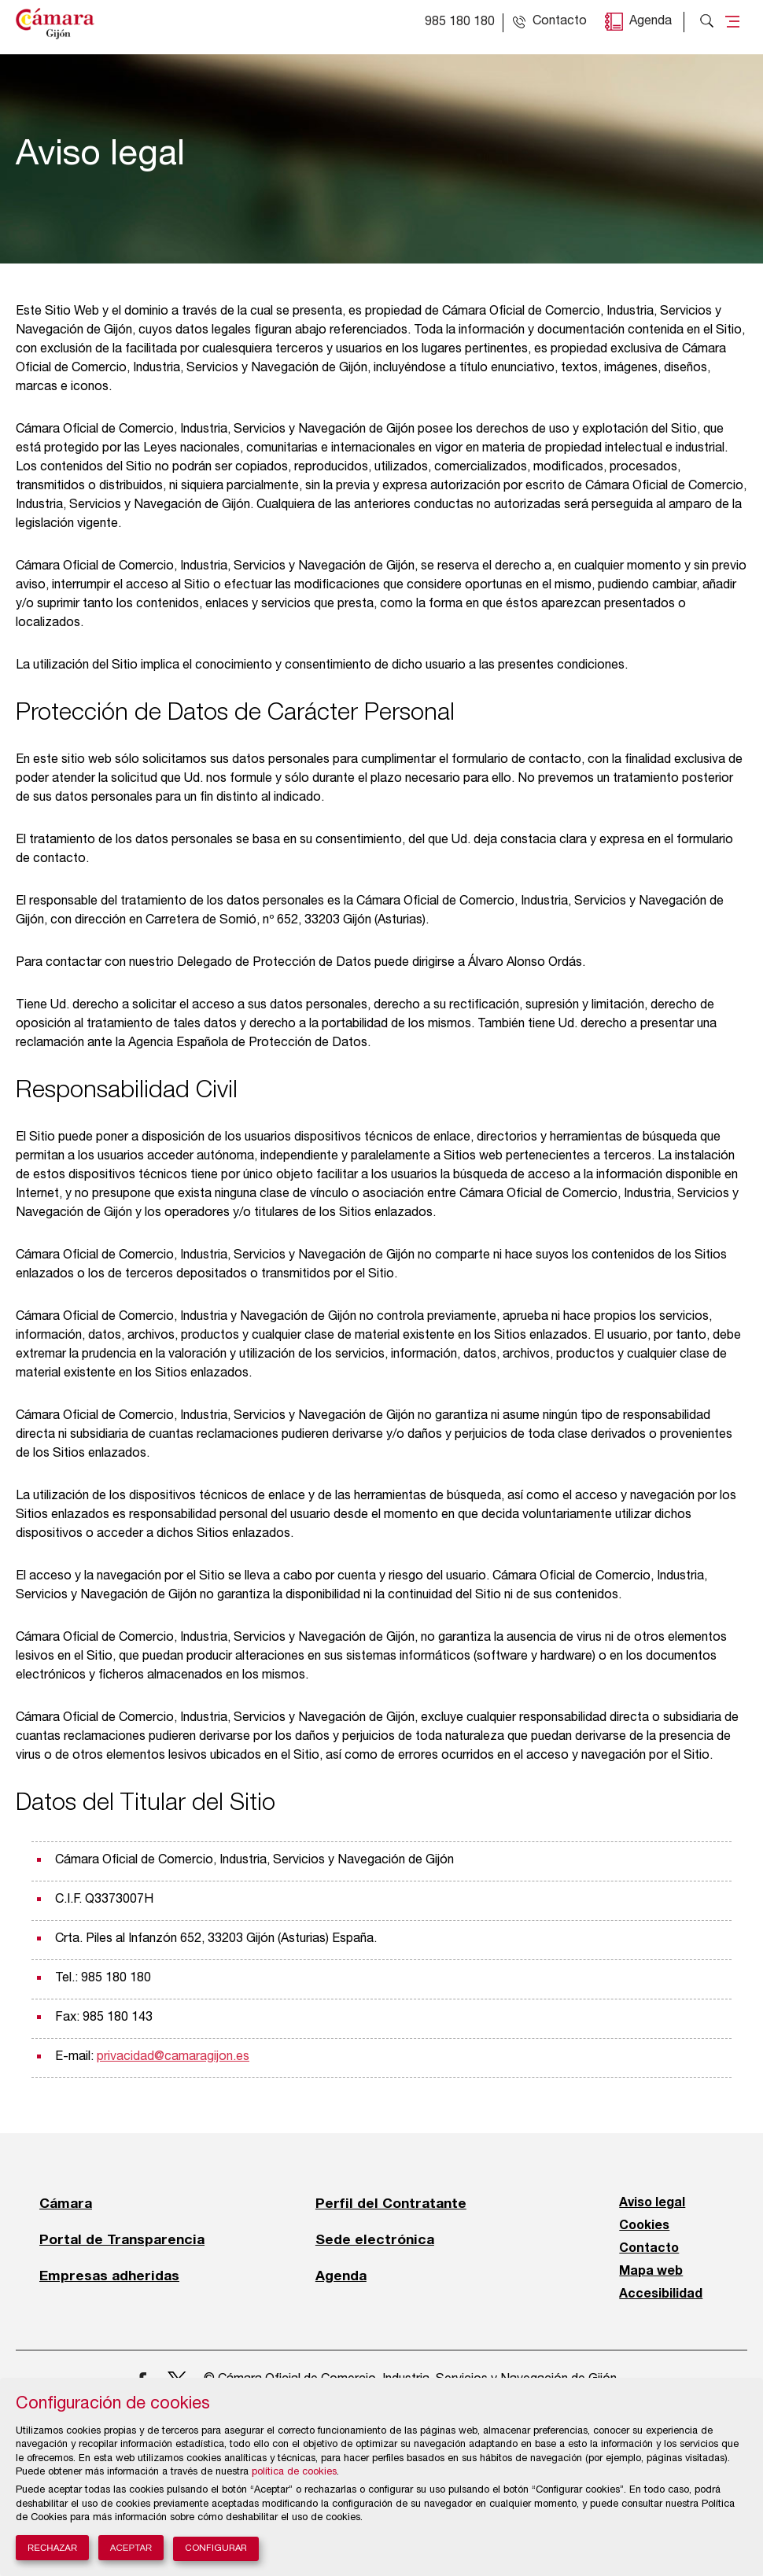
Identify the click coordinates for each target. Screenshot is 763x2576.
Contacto (649, 2248)
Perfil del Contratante (390, 2203)
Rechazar (52, 2547)
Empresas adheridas (109, 2275)
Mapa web (651, 2271)
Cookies (644, 2225)
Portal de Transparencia (122, 2239)
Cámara (65, 2203)
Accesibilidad (660, 2294)
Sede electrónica (374, 2239)
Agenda (650, 22)
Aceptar (131, 2547)
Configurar (216, 2549)
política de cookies (294, 2472)
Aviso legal (652, 2203)
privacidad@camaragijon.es (173, 2057)
